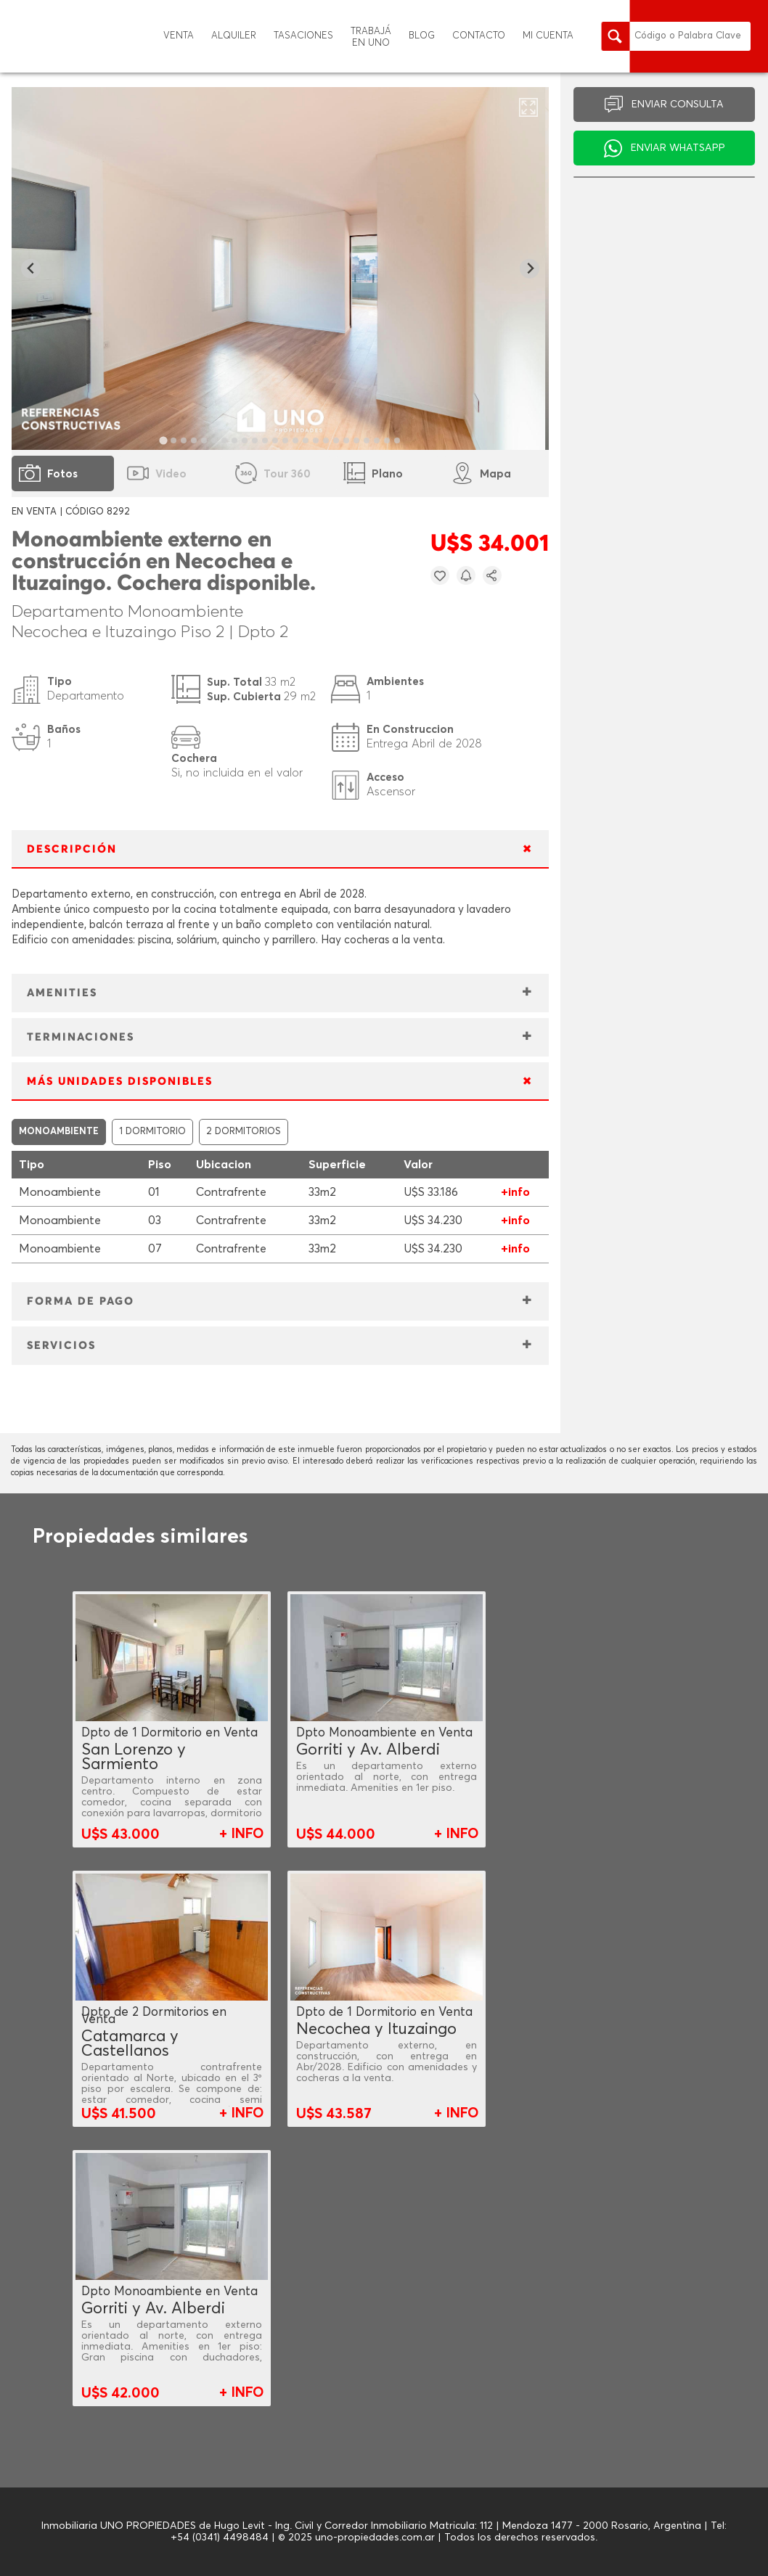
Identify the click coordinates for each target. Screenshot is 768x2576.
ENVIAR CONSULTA (678, 104)
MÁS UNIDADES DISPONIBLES (120, 1081)
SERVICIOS (61, 1345)
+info (515, 1192)
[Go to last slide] (31, 269)
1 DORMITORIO (152, 1131)
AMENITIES (62, 993)
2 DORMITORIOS (243, 1131)
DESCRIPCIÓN (72, 849)
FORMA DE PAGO (80, 1301)
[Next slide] (529, 269)
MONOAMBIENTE (59, 1131)
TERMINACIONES (80, 1037)
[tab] (164, 440)
